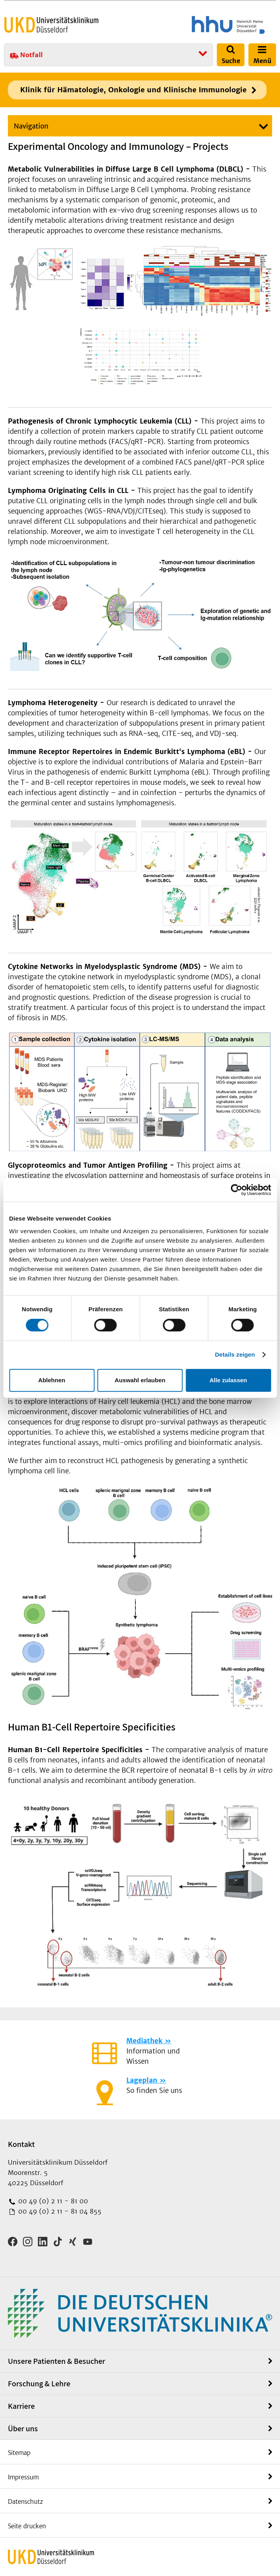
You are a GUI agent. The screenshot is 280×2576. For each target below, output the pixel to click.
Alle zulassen (228, 1380)
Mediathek (144, 2041)
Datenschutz (25, 2501)
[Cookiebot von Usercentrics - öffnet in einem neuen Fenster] (236, 1190)
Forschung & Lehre (39, 2383)
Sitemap (19, 2453)
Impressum (23, 2477)
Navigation (31, 126)
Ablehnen (51, 1380)
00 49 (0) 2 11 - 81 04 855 (58, 2211)
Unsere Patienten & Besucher (56, 2361)
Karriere (21, 2406)
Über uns (23, 2428)
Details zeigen (235, 1354)
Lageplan (141, 2080)
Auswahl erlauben (140, 1380)
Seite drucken (27, 2526)
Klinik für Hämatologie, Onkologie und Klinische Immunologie (133, 89)
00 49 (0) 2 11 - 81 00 (52, 2201)
